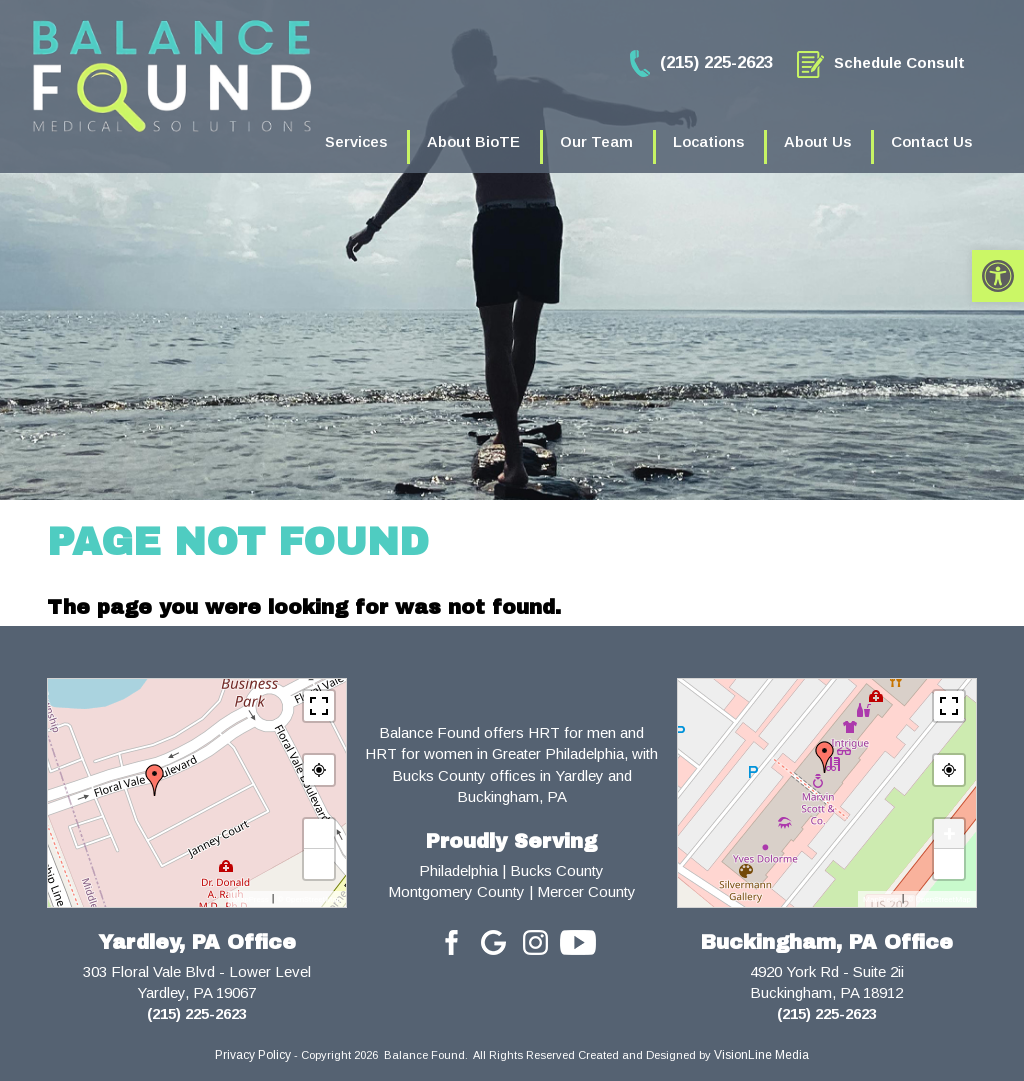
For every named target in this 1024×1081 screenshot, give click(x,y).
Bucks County (557, 870)
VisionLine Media (761, 1055)
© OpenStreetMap (309, 899)
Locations (708, 141)
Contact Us (931, 141)
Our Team (596, 141)
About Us (817, 141)
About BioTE (473, 141)
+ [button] (319, 833)
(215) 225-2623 (197, 1013)
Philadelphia (458, 870)
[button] (998, 276)
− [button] (319, 863)
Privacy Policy (253, 1055)
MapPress (251, 899)
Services (356, 141)
